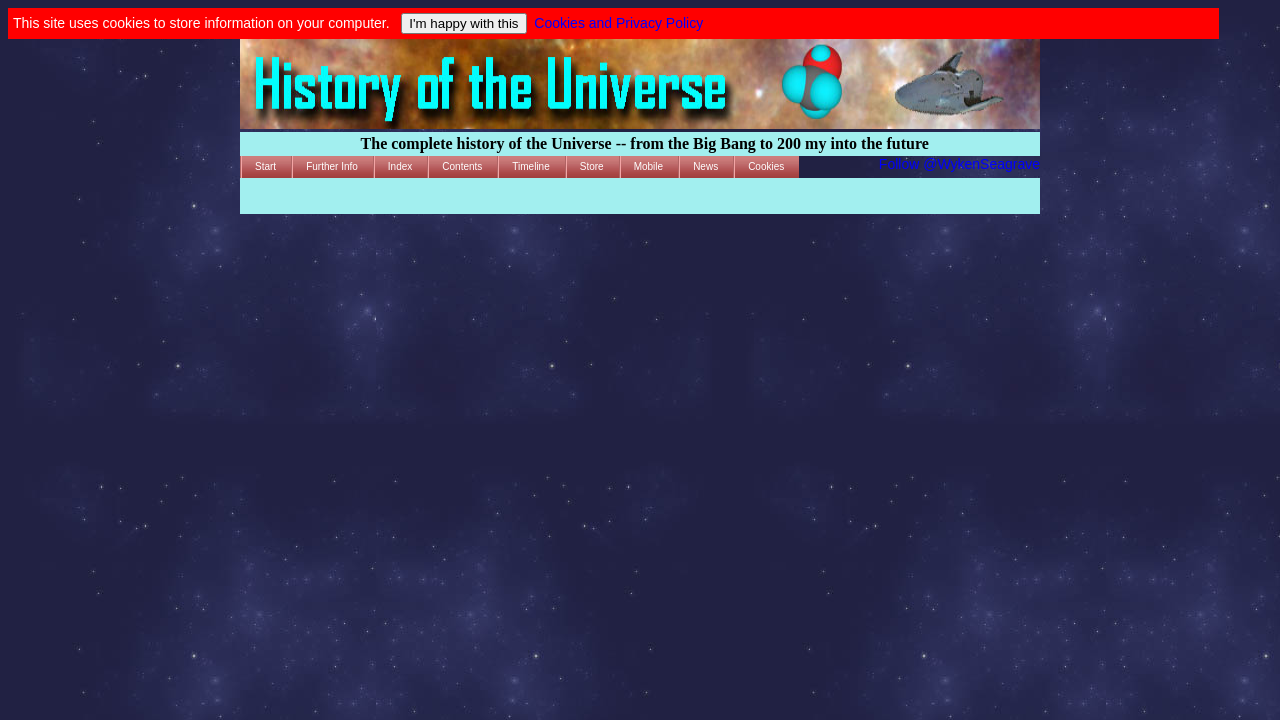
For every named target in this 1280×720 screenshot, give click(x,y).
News (705, 166)
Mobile (648, 166)
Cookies (766, 166)
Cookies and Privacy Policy (618, 23)
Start (265, 166)
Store (592, 166)
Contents (462, 166)
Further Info (332, 166)
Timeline (530, 166)
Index (400, 166)
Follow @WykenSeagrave (959, 164)
